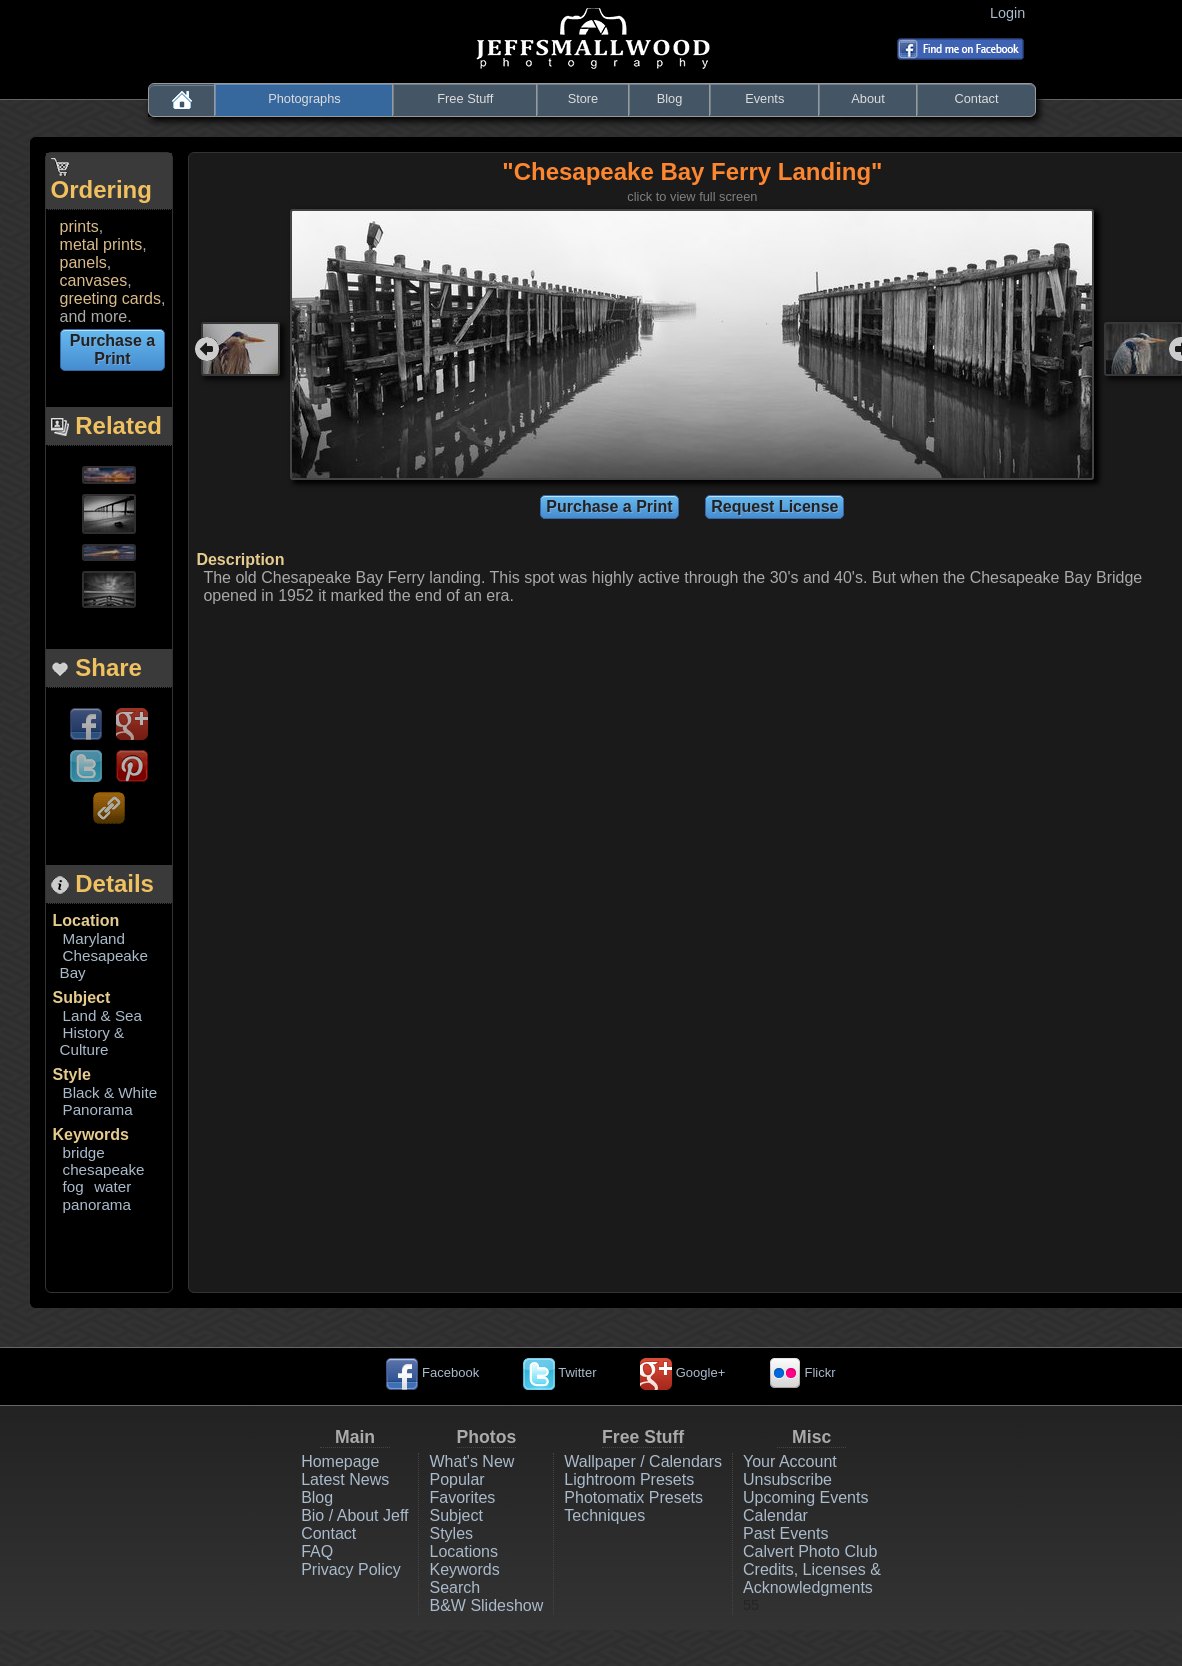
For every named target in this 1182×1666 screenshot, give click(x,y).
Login (1011, 13)
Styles (451, 1533)
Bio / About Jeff (354, 1515)
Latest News (345, 1479)
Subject (82, 997)
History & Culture (92, 1041)
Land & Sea (102, 1015)
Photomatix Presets (633, 1497)
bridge (84, 1152)
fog (73, 1186)
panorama (97, 1204)
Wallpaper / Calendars (643, 1461)
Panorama (98, 1109)
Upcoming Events (805, 1497)
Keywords (91, 1134)
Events (764, 98)
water (112, 1186)
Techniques (604, 1515)
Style (72, 1074)
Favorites (462, 1497)
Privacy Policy (351, 1569)
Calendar (775, 1515)
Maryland (94, 938)
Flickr (802, 1372)
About (867, 98)
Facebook (432, 1372)
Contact (976, 98)
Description (240, 559)
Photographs (304, 98)
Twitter (560, 1372)
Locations (463, 1551)
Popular (456, 1479)
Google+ (682, 1372)
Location (86, 920)
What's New (471, 1461)
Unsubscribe (787, 1479)
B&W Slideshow (486, 1605)
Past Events (785, 1533)
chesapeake (104, 1169)
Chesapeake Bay (104, 964)
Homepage (340, 1461)
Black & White (110, 1092)
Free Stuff (465, 98)
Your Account (790, 1461)
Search (454, 1587)
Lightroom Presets (629, 1479)
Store (583, 98)
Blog (670, 98)
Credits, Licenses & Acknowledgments (812, 1578)
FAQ (317, 1551)
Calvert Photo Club (810, 1551)
